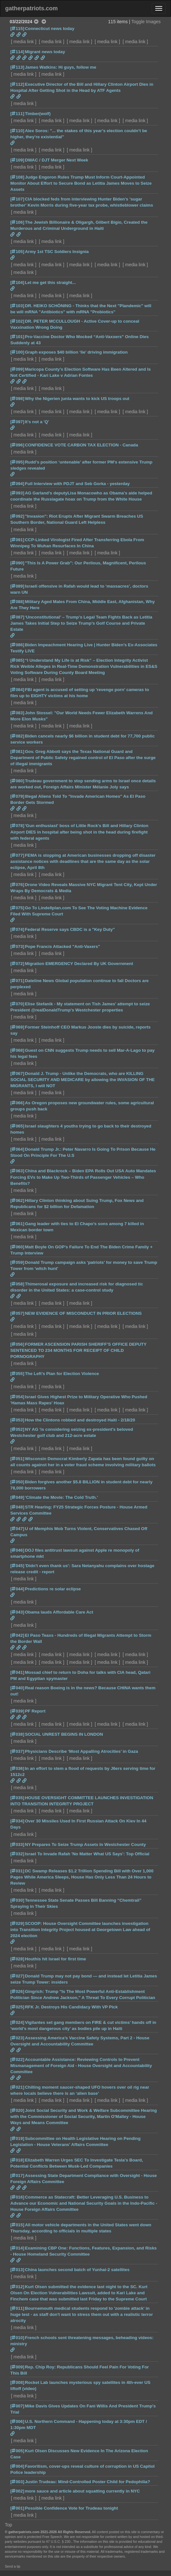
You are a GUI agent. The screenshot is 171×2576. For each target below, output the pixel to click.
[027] (17, 1976)
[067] (17, 1073)
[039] (17, 1711)
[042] (17, 1635)
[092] (17, 516)
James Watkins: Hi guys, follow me (60, 67)
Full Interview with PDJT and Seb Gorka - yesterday (77, 483)
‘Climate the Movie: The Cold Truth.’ (61, 1497)
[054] (17, 1396)
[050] (17, 1481)
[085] (17, 660)
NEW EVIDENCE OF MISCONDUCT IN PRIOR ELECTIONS (83, 1313)
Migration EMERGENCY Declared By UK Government (79, 963)
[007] (17, 2406)
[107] (17, 199)
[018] (17, 2160)
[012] (17, 2286)
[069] (17, 1027)
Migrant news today (45, 51)
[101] (17, 336)
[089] (17, 586)
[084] (17, 689)
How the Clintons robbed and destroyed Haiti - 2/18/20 (80, 1420)
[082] (17, 736)
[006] (17, 2421)
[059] (17, 1262)
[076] (17, 884)
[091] (17, 539)
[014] (17, 2248)
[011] (17, 2308)
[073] (17, 946)
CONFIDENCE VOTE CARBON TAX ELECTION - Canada (81, 445)
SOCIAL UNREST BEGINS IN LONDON (64, 1734)
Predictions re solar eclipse (53, 1588)
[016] (17, 2197)
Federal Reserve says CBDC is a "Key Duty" (70, 929)
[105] (17, 251)
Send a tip (12, 2566)
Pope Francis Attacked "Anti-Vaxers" (62, 946)
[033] (17, 1844)
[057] (17, 1313)
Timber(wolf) (38, 113)
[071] (17, 980)
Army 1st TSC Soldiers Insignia (57, 251)
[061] (17, 1223)
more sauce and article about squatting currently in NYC (82, 2491)
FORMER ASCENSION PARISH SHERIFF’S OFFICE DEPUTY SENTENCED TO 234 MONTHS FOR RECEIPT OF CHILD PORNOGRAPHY (78, 1350)
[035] (17, 1797)
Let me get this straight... (50, 282)
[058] (17, 1284)
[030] (17, 1900)
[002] (17, 2491)
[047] (17, 1528)
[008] (17, 2382)
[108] (17, 177)
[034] (17, 1821)
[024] (17, 2022)
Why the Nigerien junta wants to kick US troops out (77, 398)
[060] (17, 1246)
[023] (17, 2037)
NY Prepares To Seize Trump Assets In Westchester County (85, 1844)
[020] (17, 2110)
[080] (17, 780)
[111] (17, 113)
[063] (17, 1170)
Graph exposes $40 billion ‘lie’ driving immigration (76, 352)
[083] (17, 712)
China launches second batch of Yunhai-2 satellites (77, 2269)
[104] (17, 282)
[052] (17, 1429)
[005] (17, 2450)
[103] (17, 305)
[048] (17, 1507)
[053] (17, 1420)
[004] (17, 2466)
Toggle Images (146, 21)
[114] (17, 51)
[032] (17, 1853)
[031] (17, 1871)
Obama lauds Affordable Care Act (59, 1612)
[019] (17, 2138)
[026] (17, 1991)
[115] (17, 28)
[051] (17, 1458)
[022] (17, 2059)
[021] (17, 2087)
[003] (17, 2481)
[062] (17, 1200)
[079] (17, 796)
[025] (17, 2007)
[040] (17, 1687)
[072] (17, 963)
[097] (17, 421)
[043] (17, 1612)
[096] (17, 445)
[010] (17, 2337)
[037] (17, 1751)
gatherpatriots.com (31, 8)
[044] (17, 1588)
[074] (17, 929)
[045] (17, 1565)
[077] (17, 855)
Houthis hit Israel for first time (55, 1958)
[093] (17, 493)
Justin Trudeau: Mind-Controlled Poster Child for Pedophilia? (87, 2481)
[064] (17, 1149)
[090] (17, 563)
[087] (17, 617)
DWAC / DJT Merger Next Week (56, 160)
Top (8, 2524)
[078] (17, 825)
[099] (17, 369)
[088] (17, 601)
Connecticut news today (49, 28)
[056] (17, 1344)
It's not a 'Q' (37, 421)
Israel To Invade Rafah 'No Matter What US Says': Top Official (87, 1853)
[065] (17, 1126)
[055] (17, 1373)
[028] (17, 1958)
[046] (17, 1550)
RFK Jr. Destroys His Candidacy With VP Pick (71, 2007)
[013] (17, 2269)
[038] (17, 1734)
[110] (17, 130)
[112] (17, 84)
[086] (17, 644)
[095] (17, 462)
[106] (17, 222)
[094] (17, 483)
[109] (17, 160)
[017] (17, 2175)
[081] (17, 751)
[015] (17, 2224)
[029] (17, 1923)
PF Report (35, 1711)
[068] (17, 1050)
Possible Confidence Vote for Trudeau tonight (71, 2508)
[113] (17, 67)
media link (24, 41)
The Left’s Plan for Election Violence (62, 1373)
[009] (17, 2367)
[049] (17, 1497)
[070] (17, 1003)
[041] (17, 1672)
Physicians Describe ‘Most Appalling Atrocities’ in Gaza (81, 1751)
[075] (17, 907)
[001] (17, 2508)
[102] (17, 321)
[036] (17, 1768)
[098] (17, 398)
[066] (17, 1102)
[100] (17, 352)
